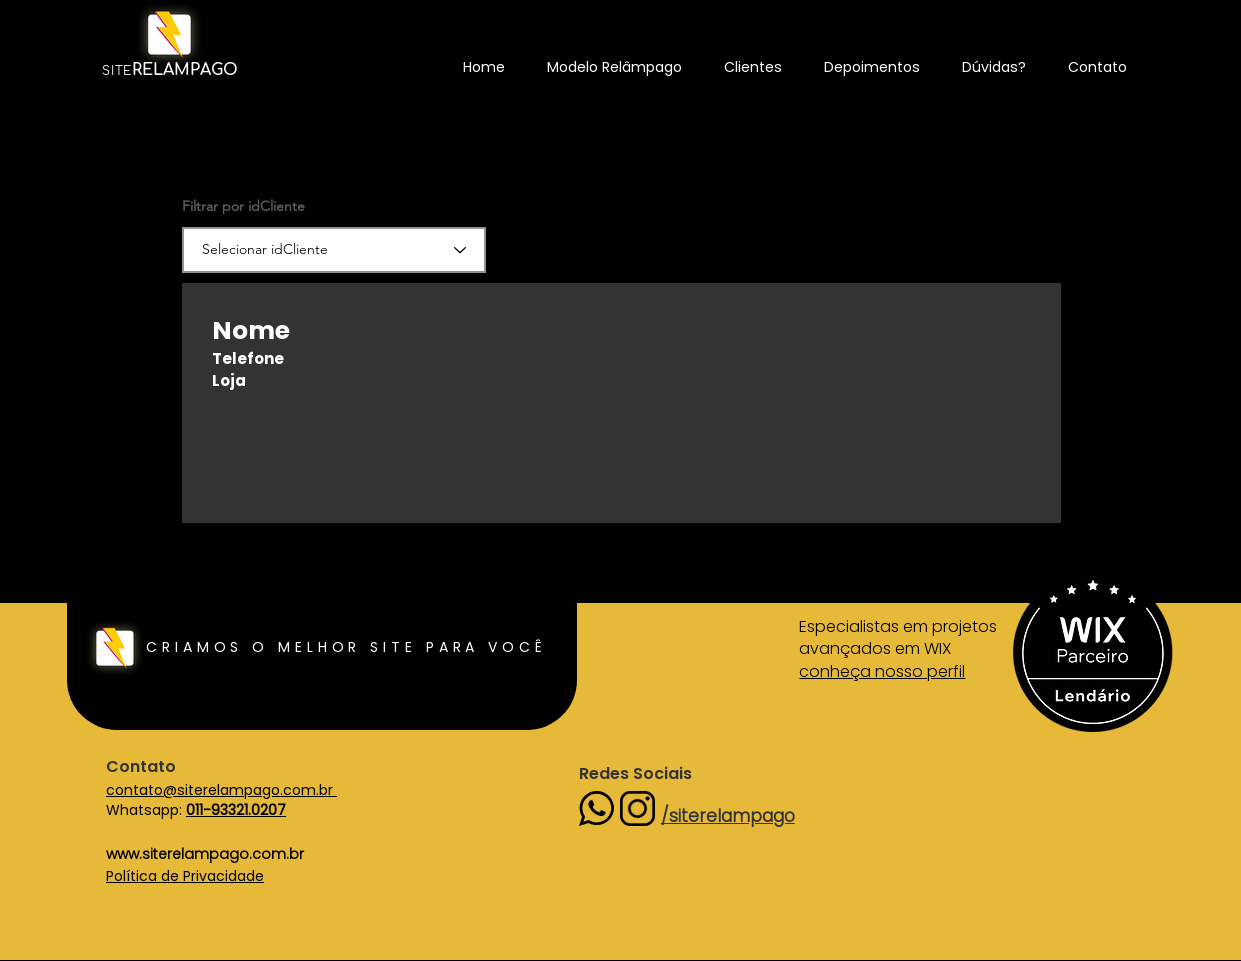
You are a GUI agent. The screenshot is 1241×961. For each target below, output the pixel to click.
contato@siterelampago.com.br (221, 790)
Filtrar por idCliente (243, 206)
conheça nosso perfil (882, 671)
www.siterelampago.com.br (205, 854)
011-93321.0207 (236, 810)
